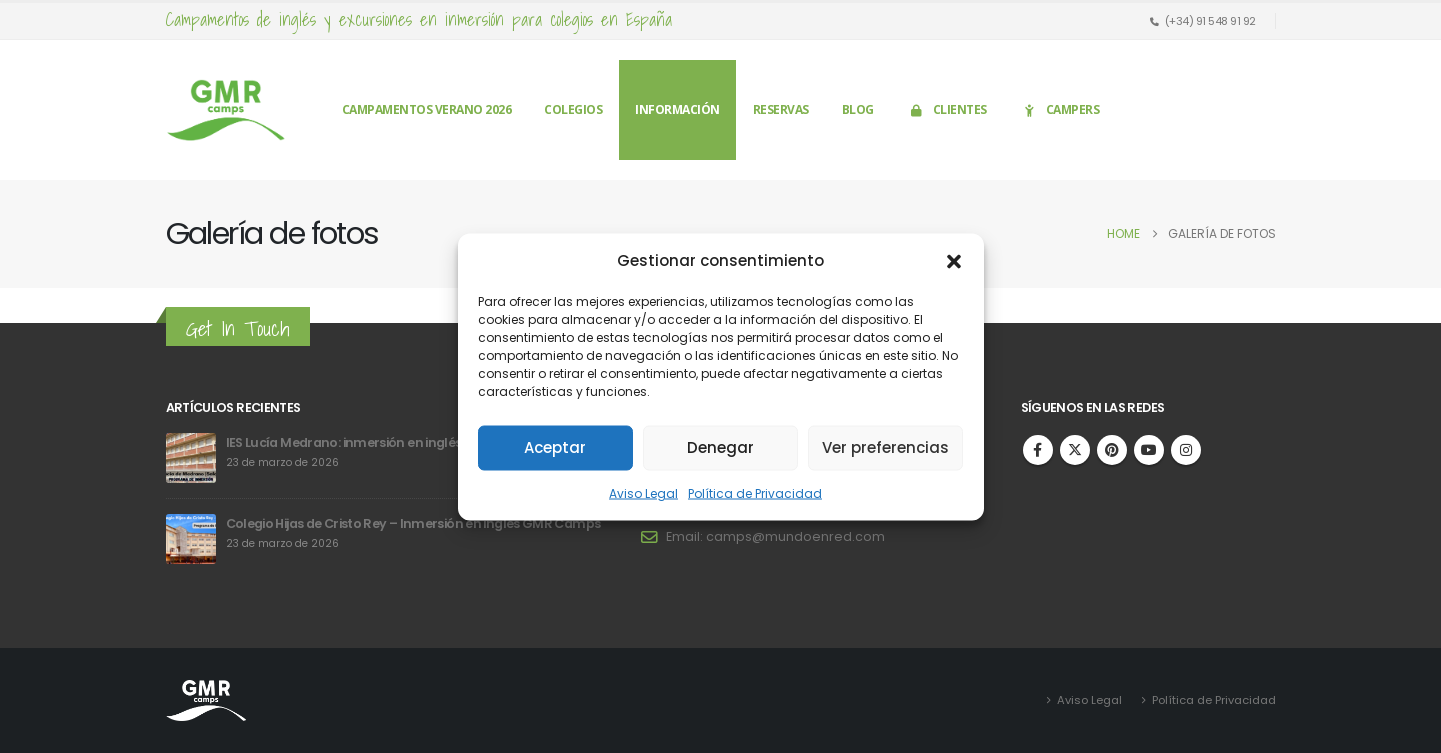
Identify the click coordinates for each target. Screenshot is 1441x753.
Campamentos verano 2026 (427, 109)
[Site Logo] (226, 110)
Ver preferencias (885, 447)
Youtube (1149, 450)
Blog (858, 109)
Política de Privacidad (755, 492)
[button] (954, 260)
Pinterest (1112, 450)
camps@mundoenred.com (795, 536)
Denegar (720, 447)
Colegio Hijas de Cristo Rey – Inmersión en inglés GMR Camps (413, 523)
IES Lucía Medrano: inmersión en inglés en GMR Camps (393, 442)
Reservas (781, 109)
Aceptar (555, 447)
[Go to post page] (191, 457)
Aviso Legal (643, 492)
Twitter (1075, 450)
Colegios (573, 109)
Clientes (947, 109)
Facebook (1038, 450)
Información (677, 109)
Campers (1060, 109)
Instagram (1186, 450)
